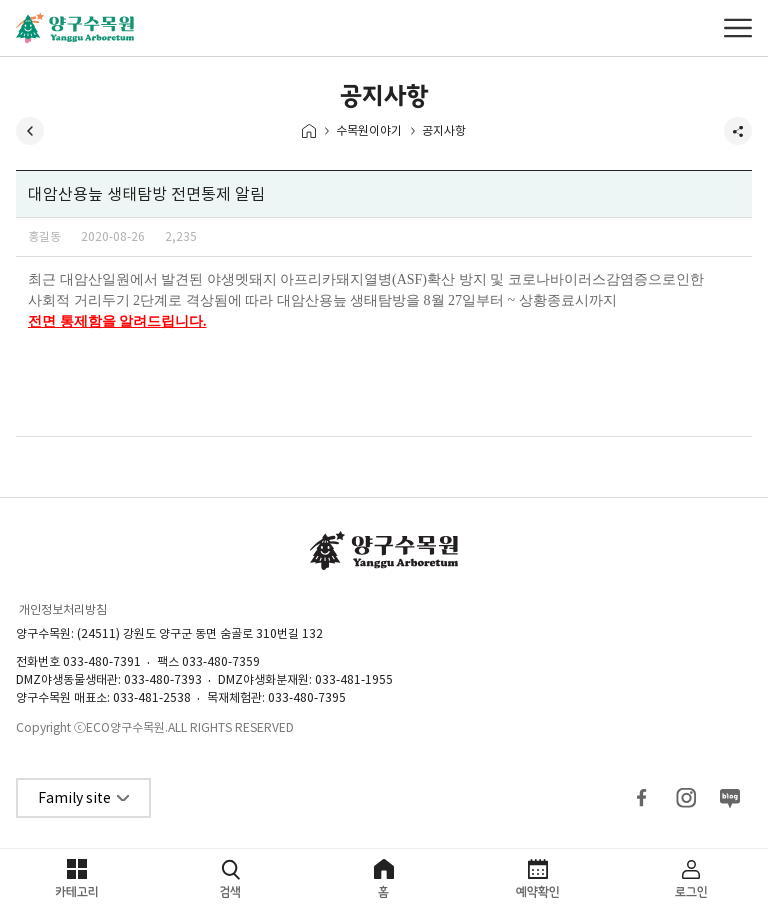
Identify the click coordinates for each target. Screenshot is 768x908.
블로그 (730, 798)
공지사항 (444, 130)
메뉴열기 (738, 28)
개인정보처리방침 (63, 609)
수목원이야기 (369, 130)
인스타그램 (686, 798)
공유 (738, 131)
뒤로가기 (30, 131)
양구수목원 (75, 28)
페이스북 (642, 798)
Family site (74, 798)
